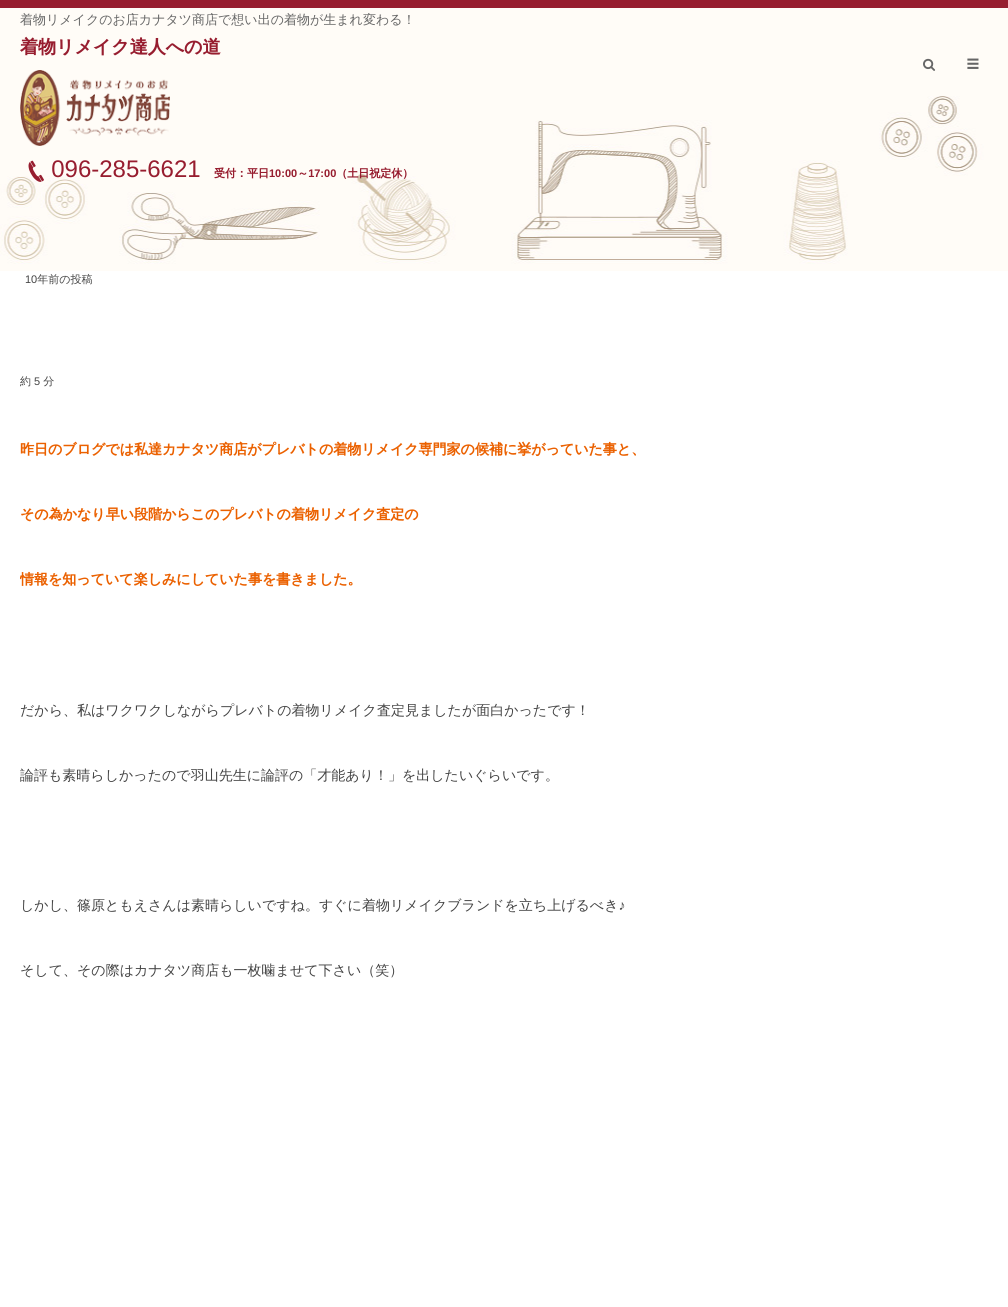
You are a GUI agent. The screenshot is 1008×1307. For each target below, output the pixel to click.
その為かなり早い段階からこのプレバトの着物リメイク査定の (219, 514)
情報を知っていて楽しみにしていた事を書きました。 (191, 579)
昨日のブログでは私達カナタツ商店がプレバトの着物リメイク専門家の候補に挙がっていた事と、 (332, 449)
